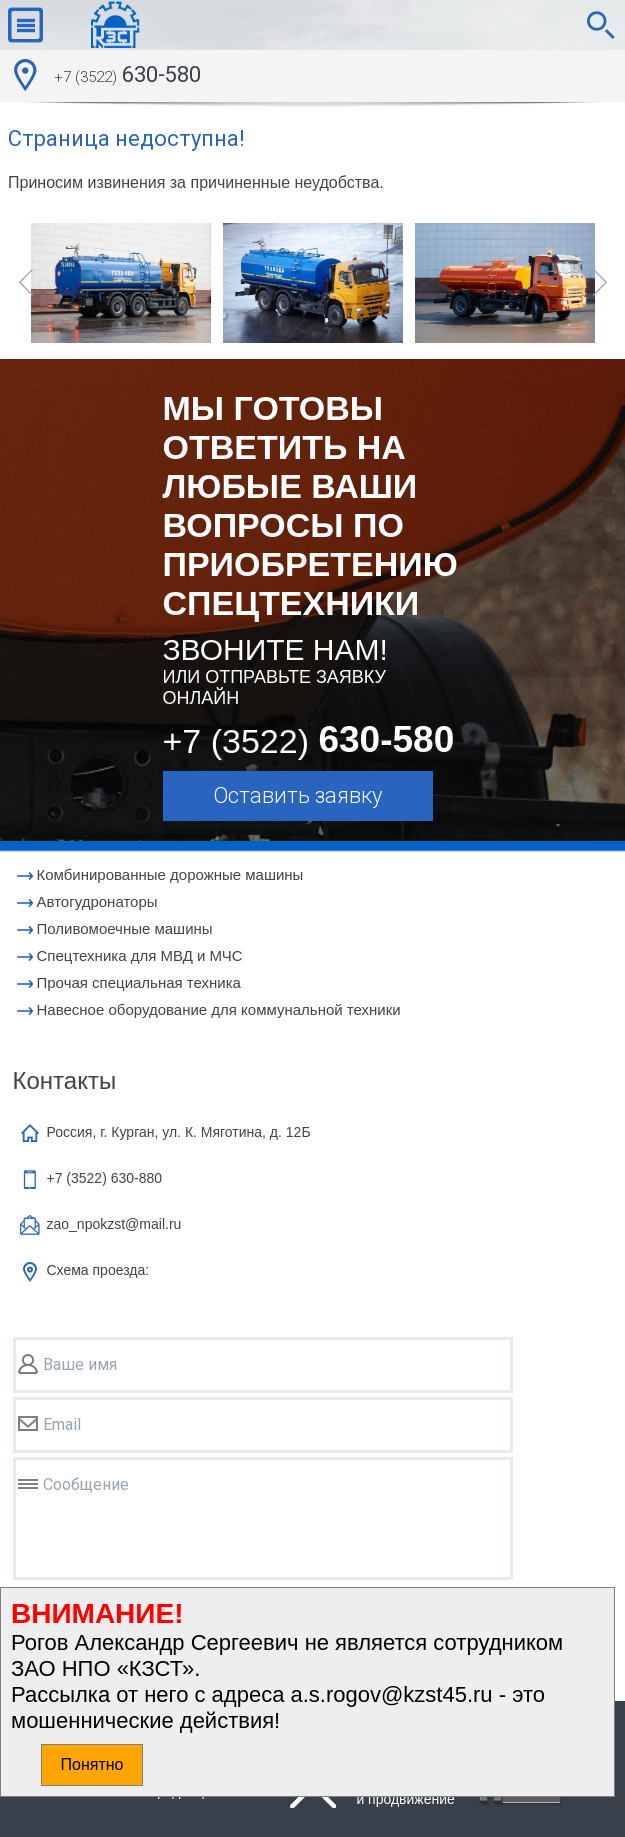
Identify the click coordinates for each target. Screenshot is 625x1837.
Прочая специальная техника (139, 982)
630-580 (127, 77)
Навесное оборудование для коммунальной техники (219, 1009)
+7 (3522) (105, 1178)
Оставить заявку (297, 795)
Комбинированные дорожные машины (170, 874)
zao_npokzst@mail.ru (114, 1224)
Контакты (65, 1080)
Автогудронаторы (97, 901)
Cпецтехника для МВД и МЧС (140, 955)
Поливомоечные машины (125, 928)
